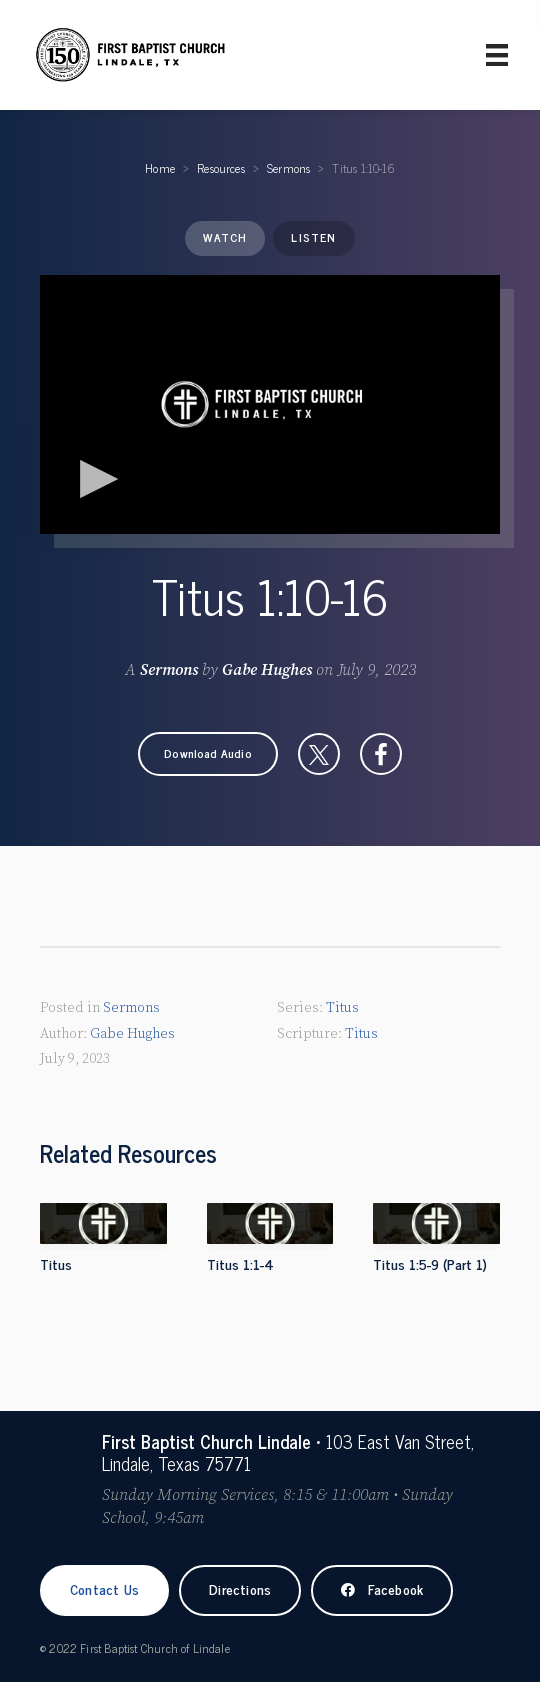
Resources (221, 168)
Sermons (288, 168)
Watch (225, 237)
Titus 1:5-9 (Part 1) (430, 1263)
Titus (342, 1008)
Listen (313, 237)
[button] (208, 754)
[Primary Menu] (497, 55)
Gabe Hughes (267, 670)
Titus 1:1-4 (240, 1263)
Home (160, 168)
